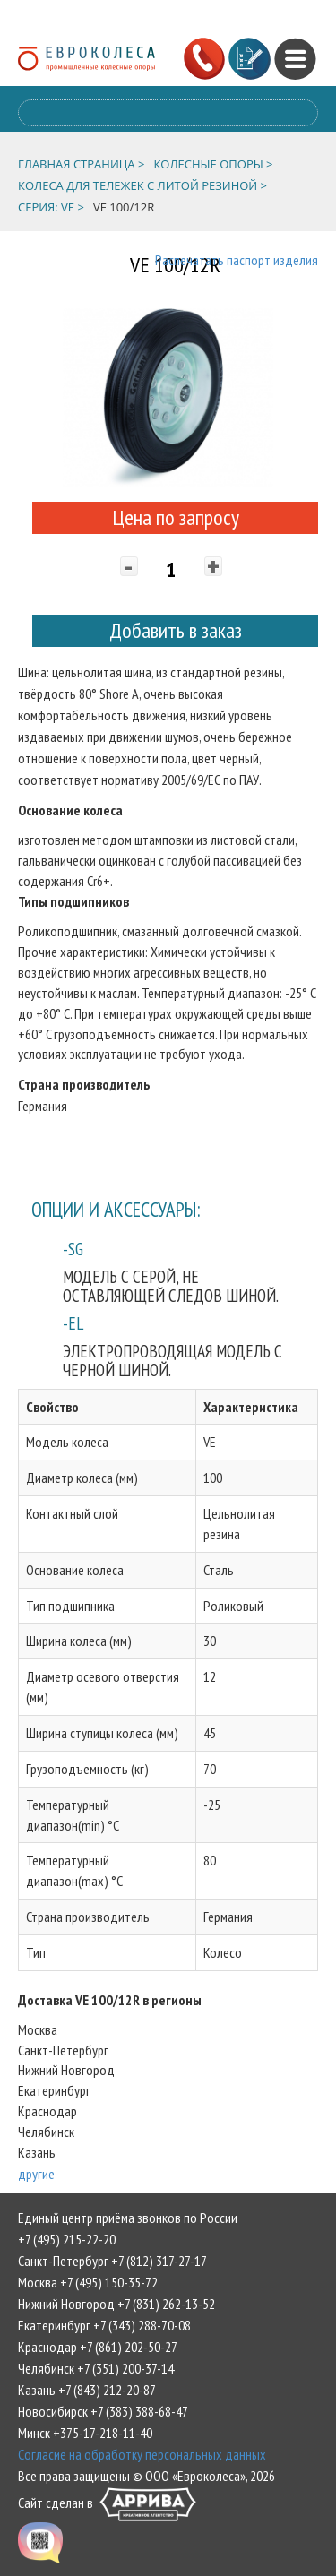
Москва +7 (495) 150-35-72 (88, 2282)
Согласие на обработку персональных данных (142, 2454)
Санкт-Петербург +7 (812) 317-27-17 (112, 2261)
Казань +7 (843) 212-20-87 (87, 2390)
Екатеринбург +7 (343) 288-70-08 (104, 2325)
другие (36, 2174)
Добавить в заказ (175, 630)
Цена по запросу (175, 517)
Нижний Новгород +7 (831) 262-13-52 (116, 2304)
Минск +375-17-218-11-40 (85, 2433)
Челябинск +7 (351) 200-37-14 (96, 2368)
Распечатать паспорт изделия (236, 260)
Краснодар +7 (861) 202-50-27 (97, 2347)
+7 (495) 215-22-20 (67, 2239)
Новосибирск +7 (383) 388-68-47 (103, 2411)
